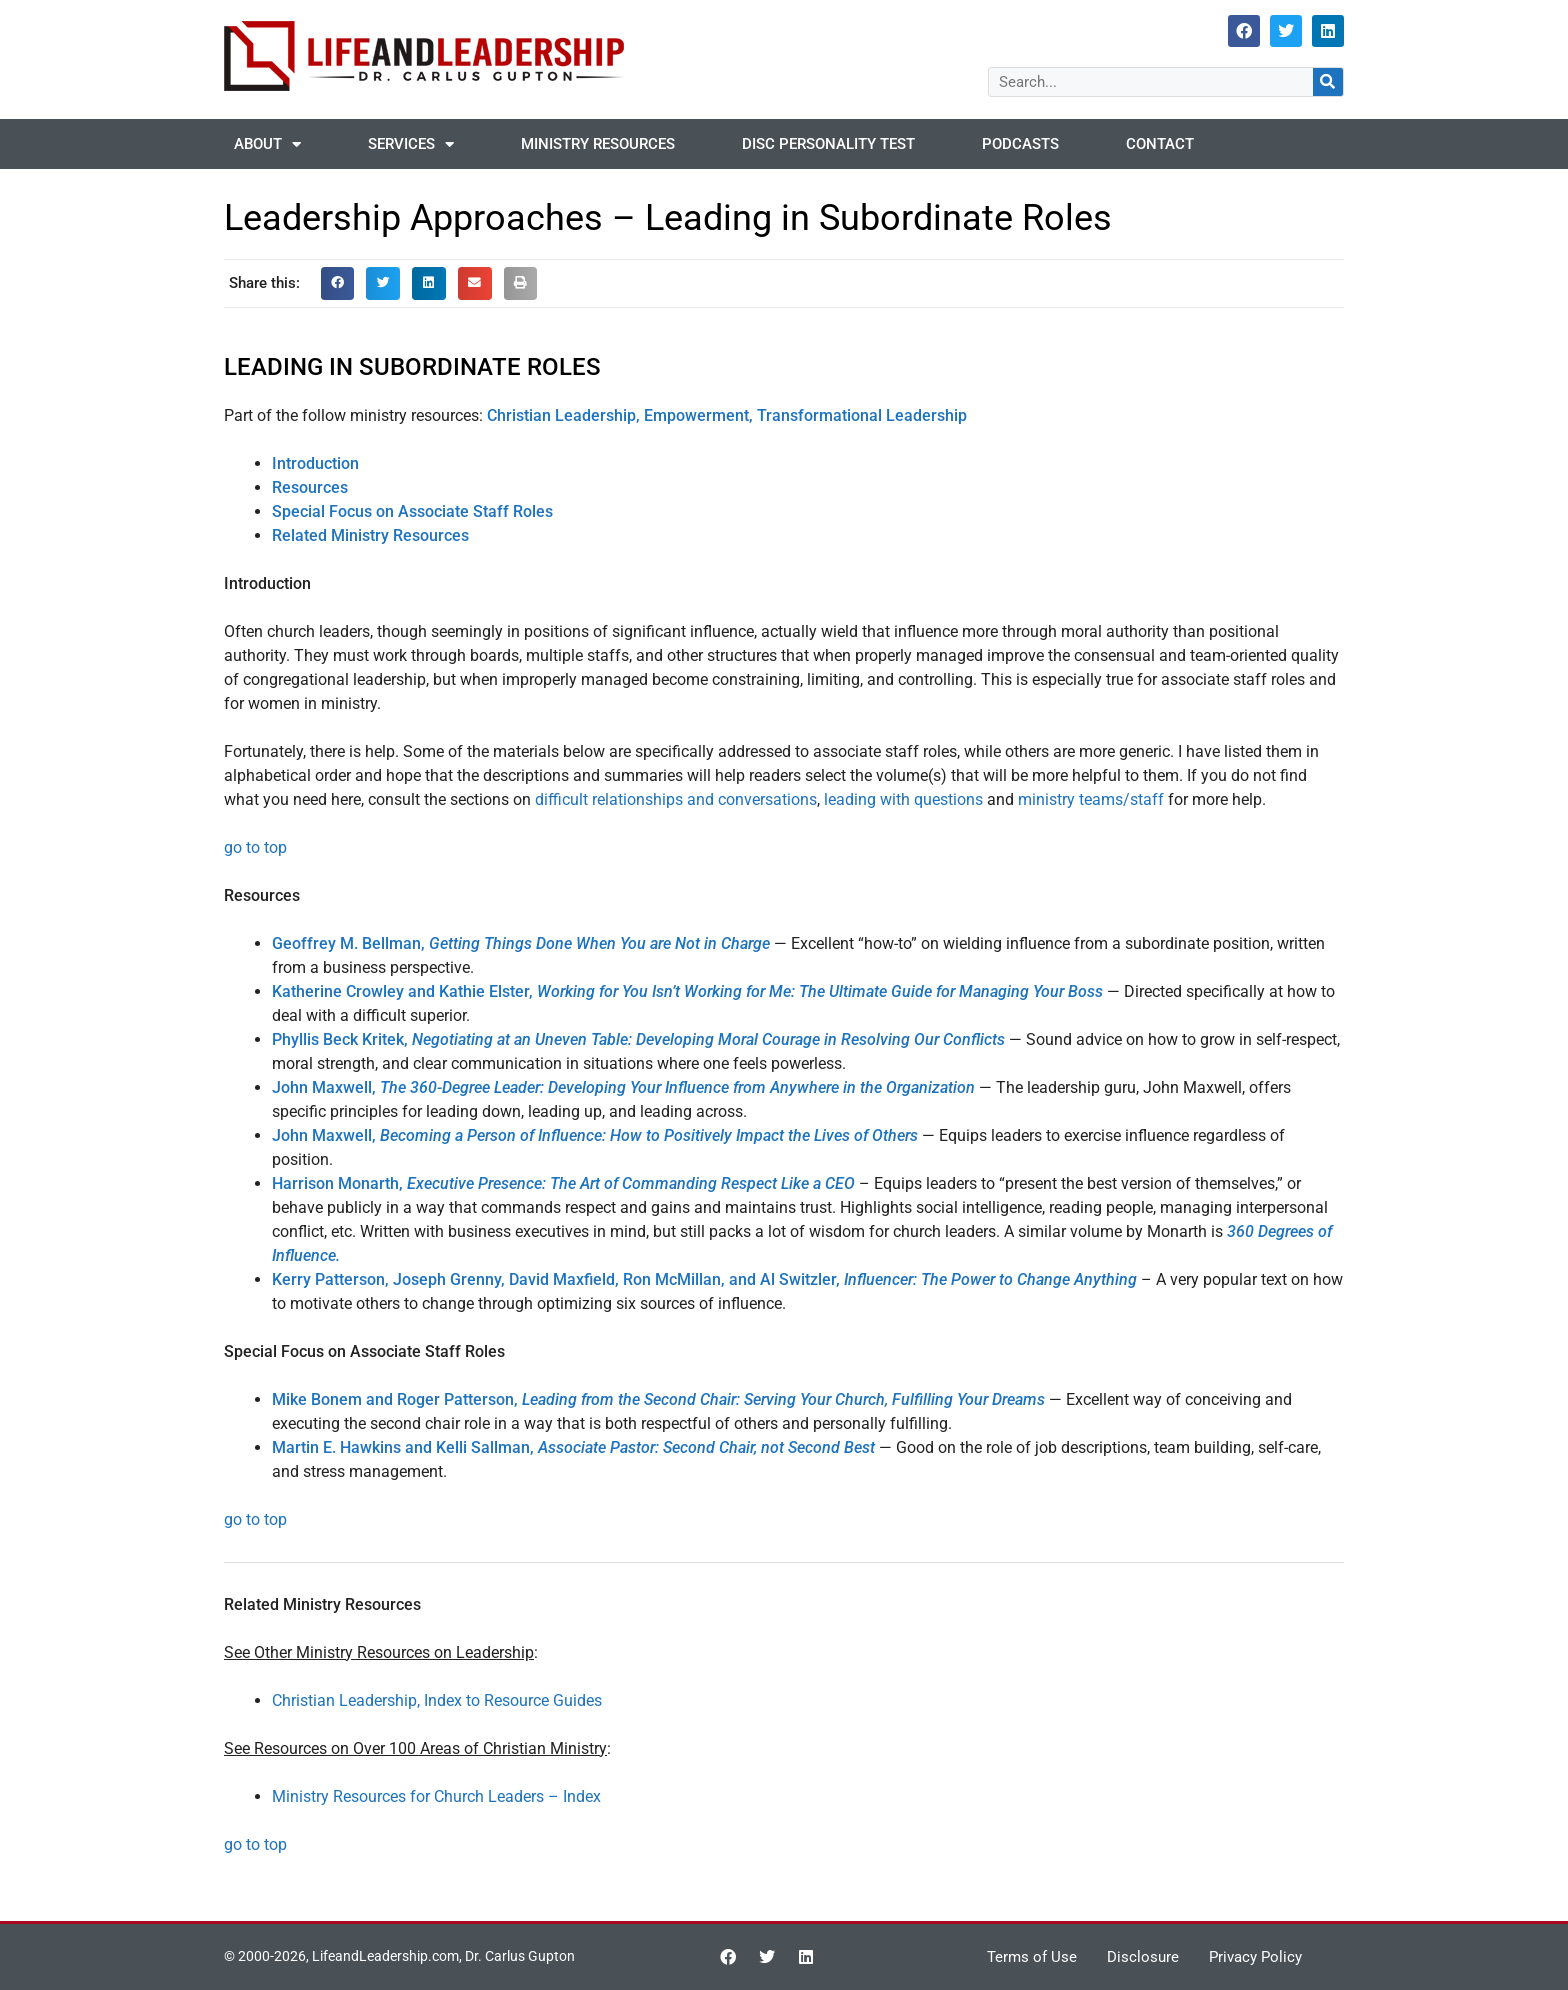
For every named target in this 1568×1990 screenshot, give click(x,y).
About (267, 144)
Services (411, 144)
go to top (255, 847)
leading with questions (903, 799)
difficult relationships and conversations (676, 799)
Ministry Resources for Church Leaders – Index (436, 1796)
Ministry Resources (598, 144)
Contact (1160, 144)
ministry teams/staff (1091, 799)
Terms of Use (1032, 1957)
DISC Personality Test (828, 144)
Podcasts (1020, 144)
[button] (338, 284)
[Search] (1328, 82)
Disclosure (1143, 1957)
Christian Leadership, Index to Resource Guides (437, 1700)
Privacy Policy (1255, 1957)
